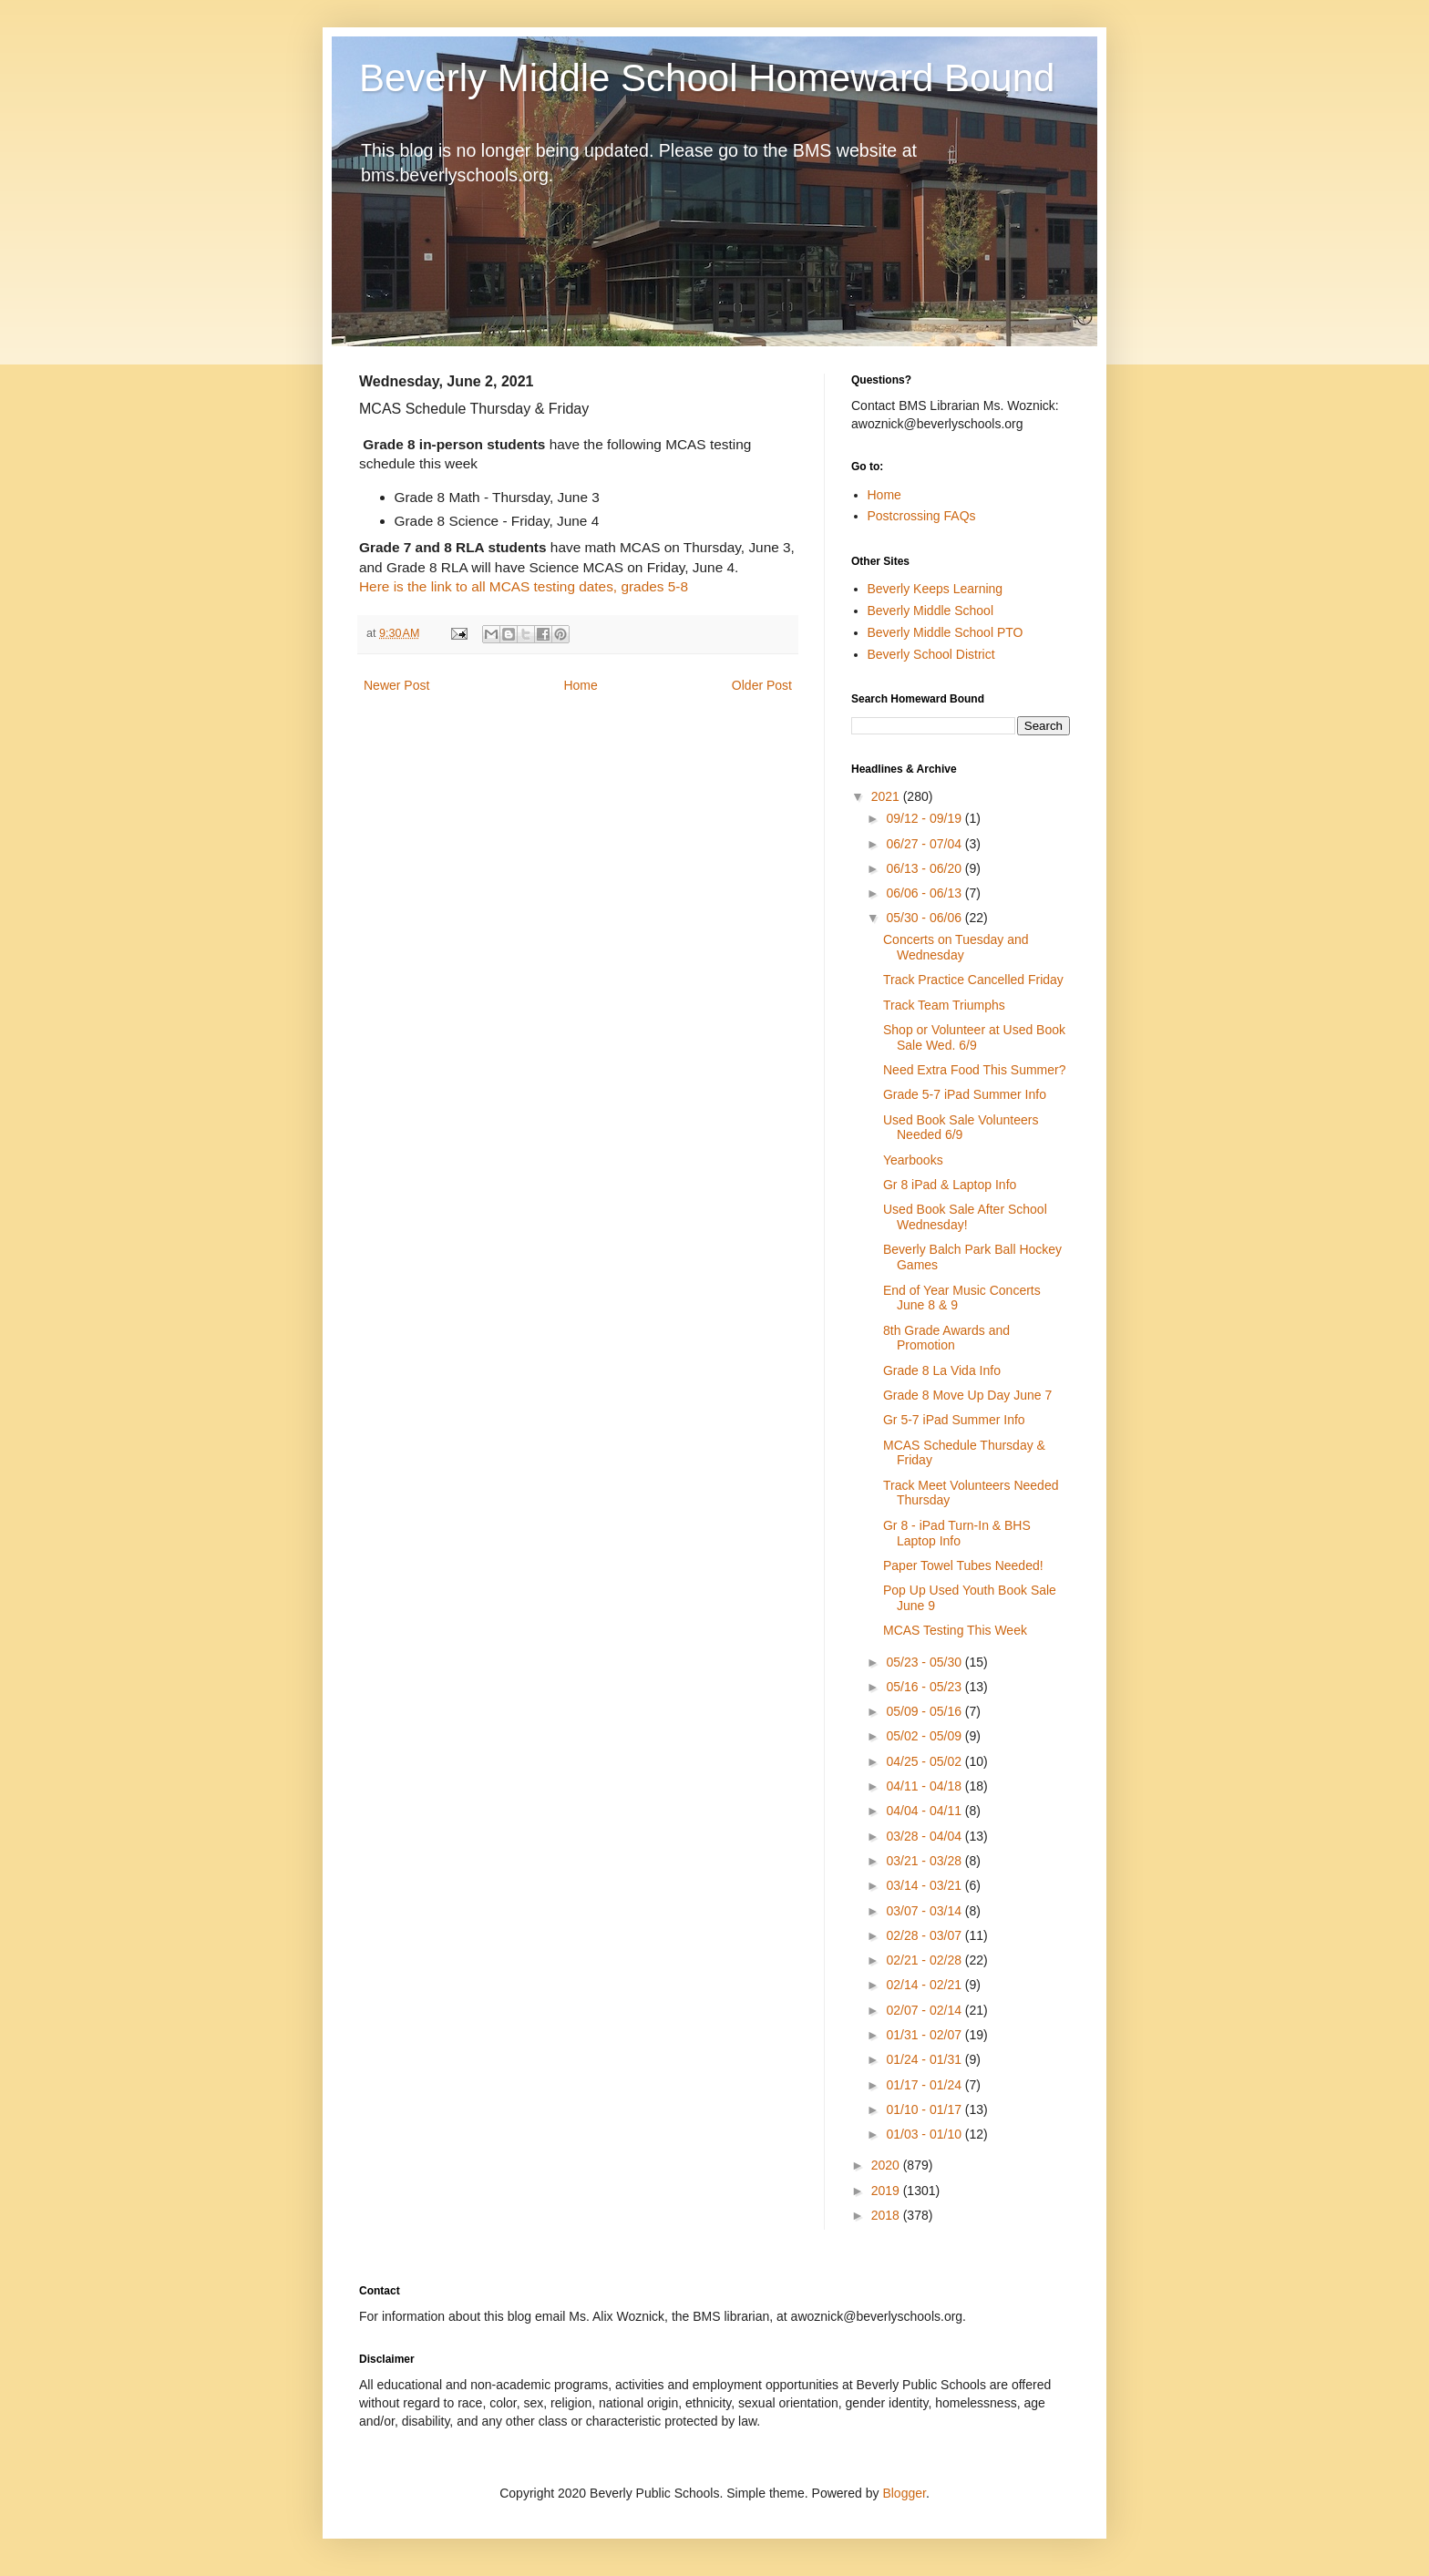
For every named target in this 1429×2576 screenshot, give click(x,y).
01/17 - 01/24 (925, 2085)
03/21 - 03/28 (925, 1860)
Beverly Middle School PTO (945, 632)
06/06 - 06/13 (925, 893)
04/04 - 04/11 (925, 1810)
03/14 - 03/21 (925, 1885)
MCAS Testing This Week (955, 1630)
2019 (887, 2190)
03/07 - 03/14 (925, 1911)
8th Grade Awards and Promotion (946, 1338)
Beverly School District (931, 654)
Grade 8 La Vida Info (942, 1370)
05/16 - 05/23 (925, 1686)
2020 (887, 2165)
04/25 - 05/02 (925, 1761)
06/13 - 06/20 (925, 868)
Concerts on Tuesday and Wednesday (956, 947)
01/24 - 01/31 (925, 2059)
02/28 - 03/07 (925, 1935)
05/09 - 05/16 (925, 1711)
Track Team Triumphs (944, 1005)
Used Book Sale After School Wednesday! (965, 1217)
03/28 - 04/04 (925, 1836)
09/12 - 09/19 (925, 818)
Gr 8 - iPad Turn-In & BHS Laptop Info (957, 1533)
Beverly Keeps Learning (935, 588)
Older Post (762, 685)
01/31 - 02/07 (925, 2034)
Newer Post (396, 685)
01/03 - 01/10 (925, 2134)
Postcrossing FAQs (922, 515)
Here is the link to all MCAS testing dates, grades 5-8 (523, 586)
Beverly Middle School (931, 610)
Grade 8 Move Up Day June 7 (967, 1395)
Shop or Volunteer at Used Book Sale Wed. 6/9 (974, 1037)
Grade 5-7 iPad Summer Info (964, 1094)
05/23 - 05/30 (925, 1662)
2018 (887, 2215)
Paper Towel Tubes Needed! (963, 1565)
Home (580, 685)
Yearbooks (913, 1160)
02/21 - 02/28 (925, 1960)
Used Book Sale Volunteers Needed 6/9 (960, 1128)
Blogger (903, 2493)
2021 (887, 796)
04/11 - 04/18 (925, 1786)
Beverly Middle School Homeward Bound (706, 77)
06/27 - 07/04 (925, 843)
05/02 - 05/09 (925, 1736)
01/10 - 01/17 (925, 2109)
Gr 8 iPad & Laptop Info (949, 1184)
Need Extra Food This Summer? (974, 1069)
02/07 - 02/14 (925, 2010)
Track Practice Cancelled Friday (973, 979)
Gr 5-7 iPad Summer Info (954, 1419)
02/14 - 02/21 (925, 1984)
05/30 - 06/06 (925, 917)
